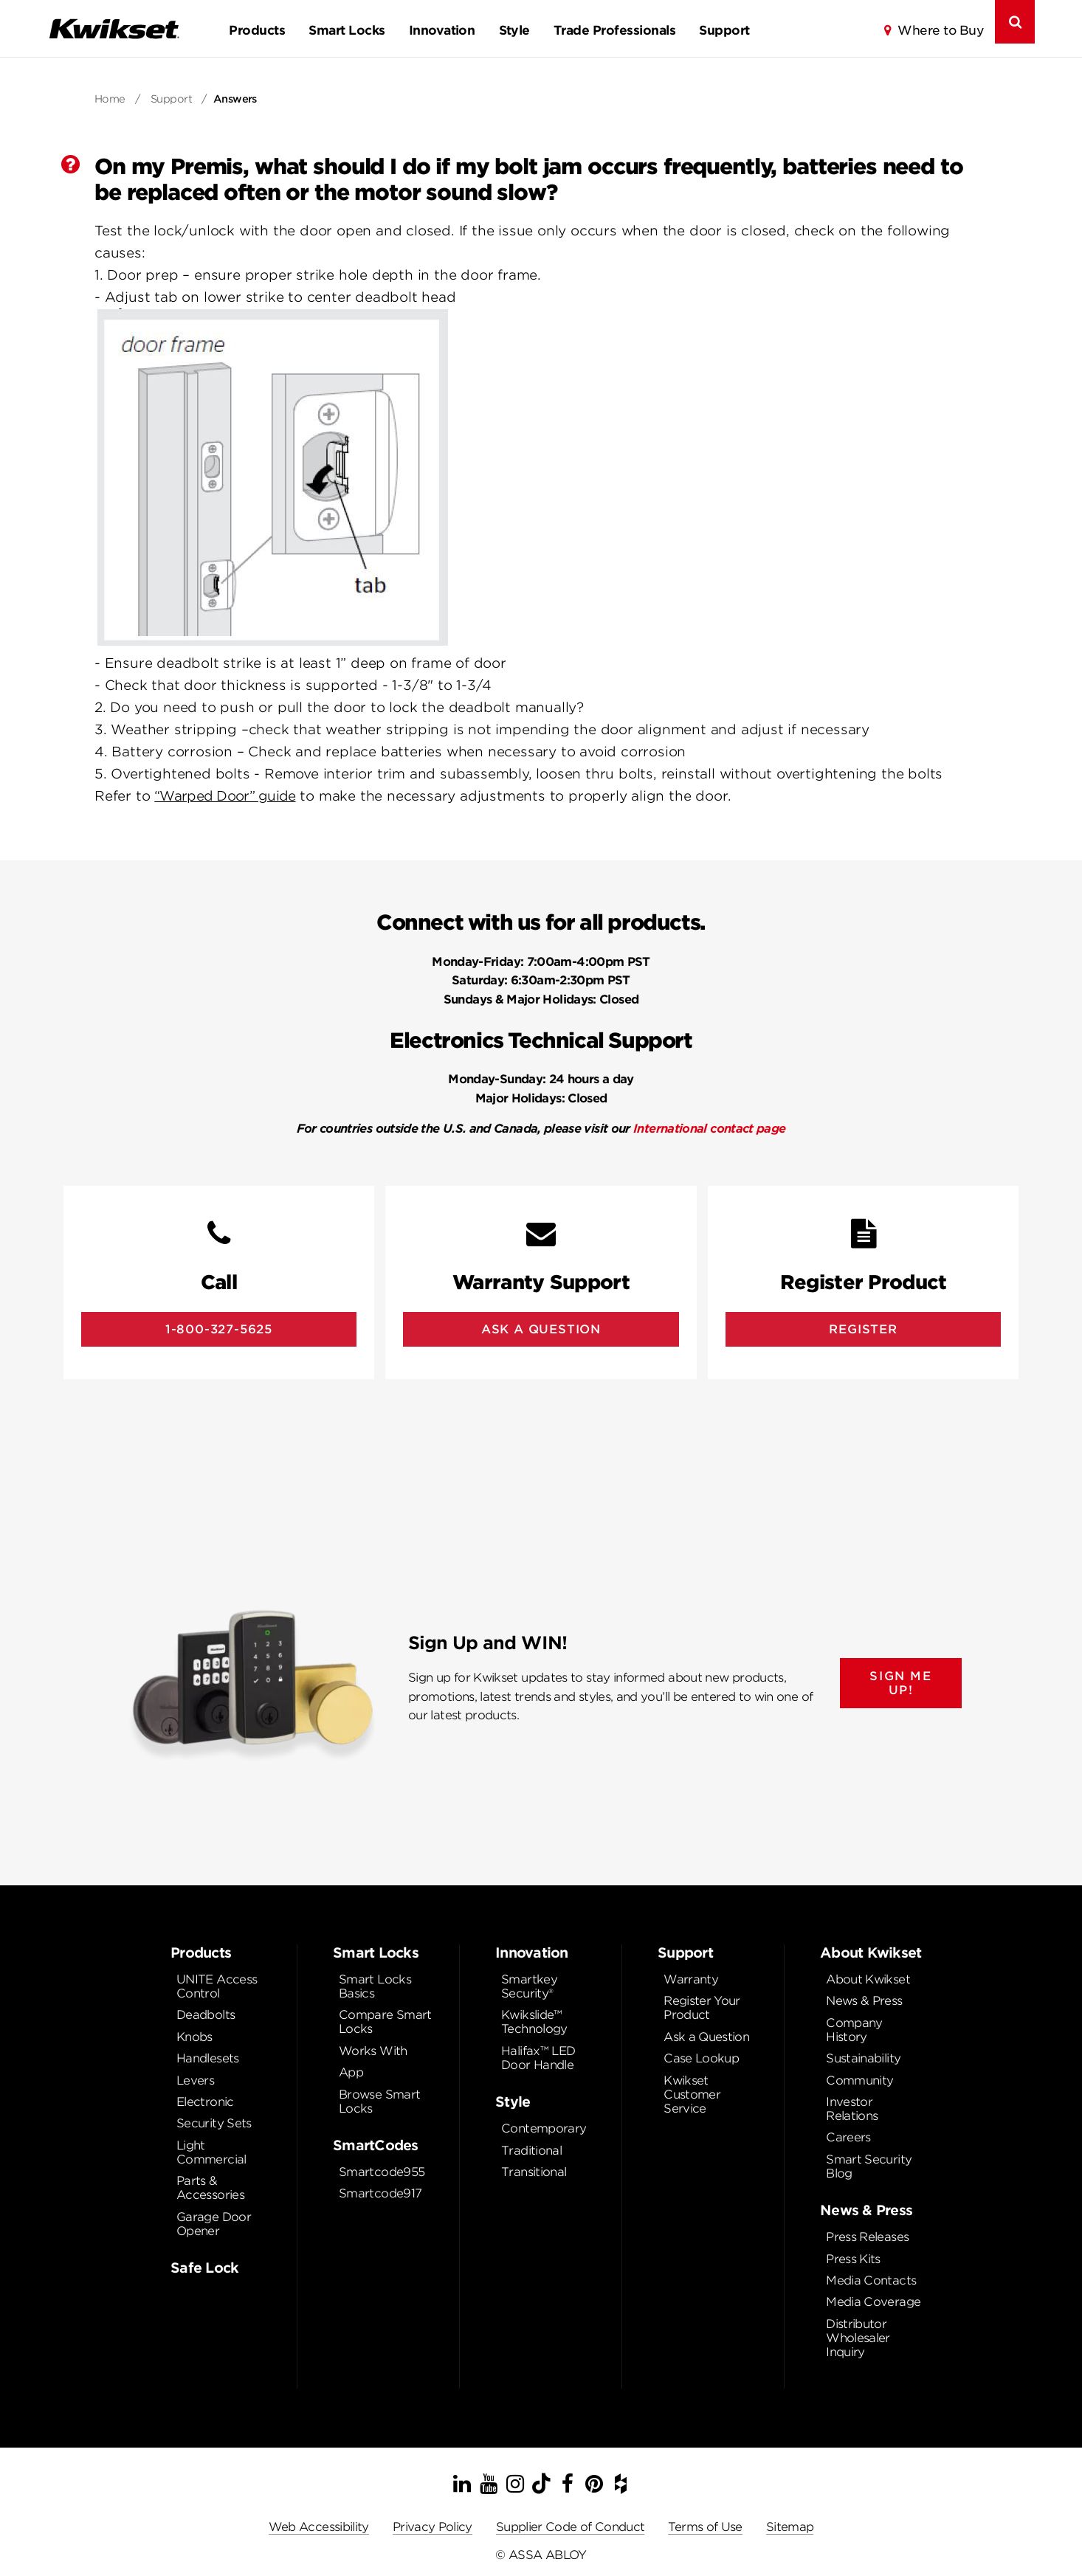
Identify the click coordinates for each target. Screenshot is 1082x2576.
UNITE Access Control (216, 1986)
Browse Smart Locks (379, 2102)
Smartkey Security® (529, 1986)
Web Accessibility (319, 2527)
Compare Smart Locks (385, 2022)
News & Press (864, 2001)
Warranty (691, 1979)
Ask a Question (706, 2037)
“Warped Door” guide (224, 796)
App (351, 2072)
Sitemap (790, 2527)
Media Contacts (871, 2280)
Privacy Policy (432, 2527)
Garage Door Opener (213, 2224)
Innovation (442, 30)
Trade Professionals (614, 30)
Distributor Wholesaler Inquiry (858, 2338)
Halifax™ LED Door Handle (538, 2058)
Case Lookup (701, 2058)
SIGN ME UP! (900, 1683)
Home (109, 99)
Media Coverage (873, 2302)
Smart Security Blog (869, 2166)
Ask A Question (541, 1329)
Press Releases (867, 2237)
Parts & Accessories (210, 2188)
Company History (854, 2030)
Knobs (194, 2037)
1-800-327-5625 (218, 1329)
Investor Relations (852, 2109)
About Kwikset (868, 1979)
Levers (195, 2080)
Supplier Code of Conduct (570, 2527)
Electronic (205, 2102)
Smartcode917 (380, 2193)
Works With (373, 2051)
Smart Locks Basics (375, 1986)
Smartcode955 (381, 2172)
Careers (848, 2137)
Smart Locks (347, 30)
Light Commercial (211, 2152)
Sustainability (863, 2058)
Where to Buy (940, 30)
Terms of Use (705, 2527)
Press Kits (853, 2259)
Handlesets (207, 2058)
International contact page (709, 1129)
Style (514, 30)
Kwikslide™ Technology (534, 2022)
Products (257, 30)
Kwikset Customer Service (692, 2094)
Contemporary (543, 2128)
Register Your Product (702, 2008)
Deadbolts (205, 2015)
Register (863, 1329)
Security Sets (214, 2123)
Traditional (531, 2151)
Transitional (533, 2172)
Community (859, 2080)
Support (724, 30)
